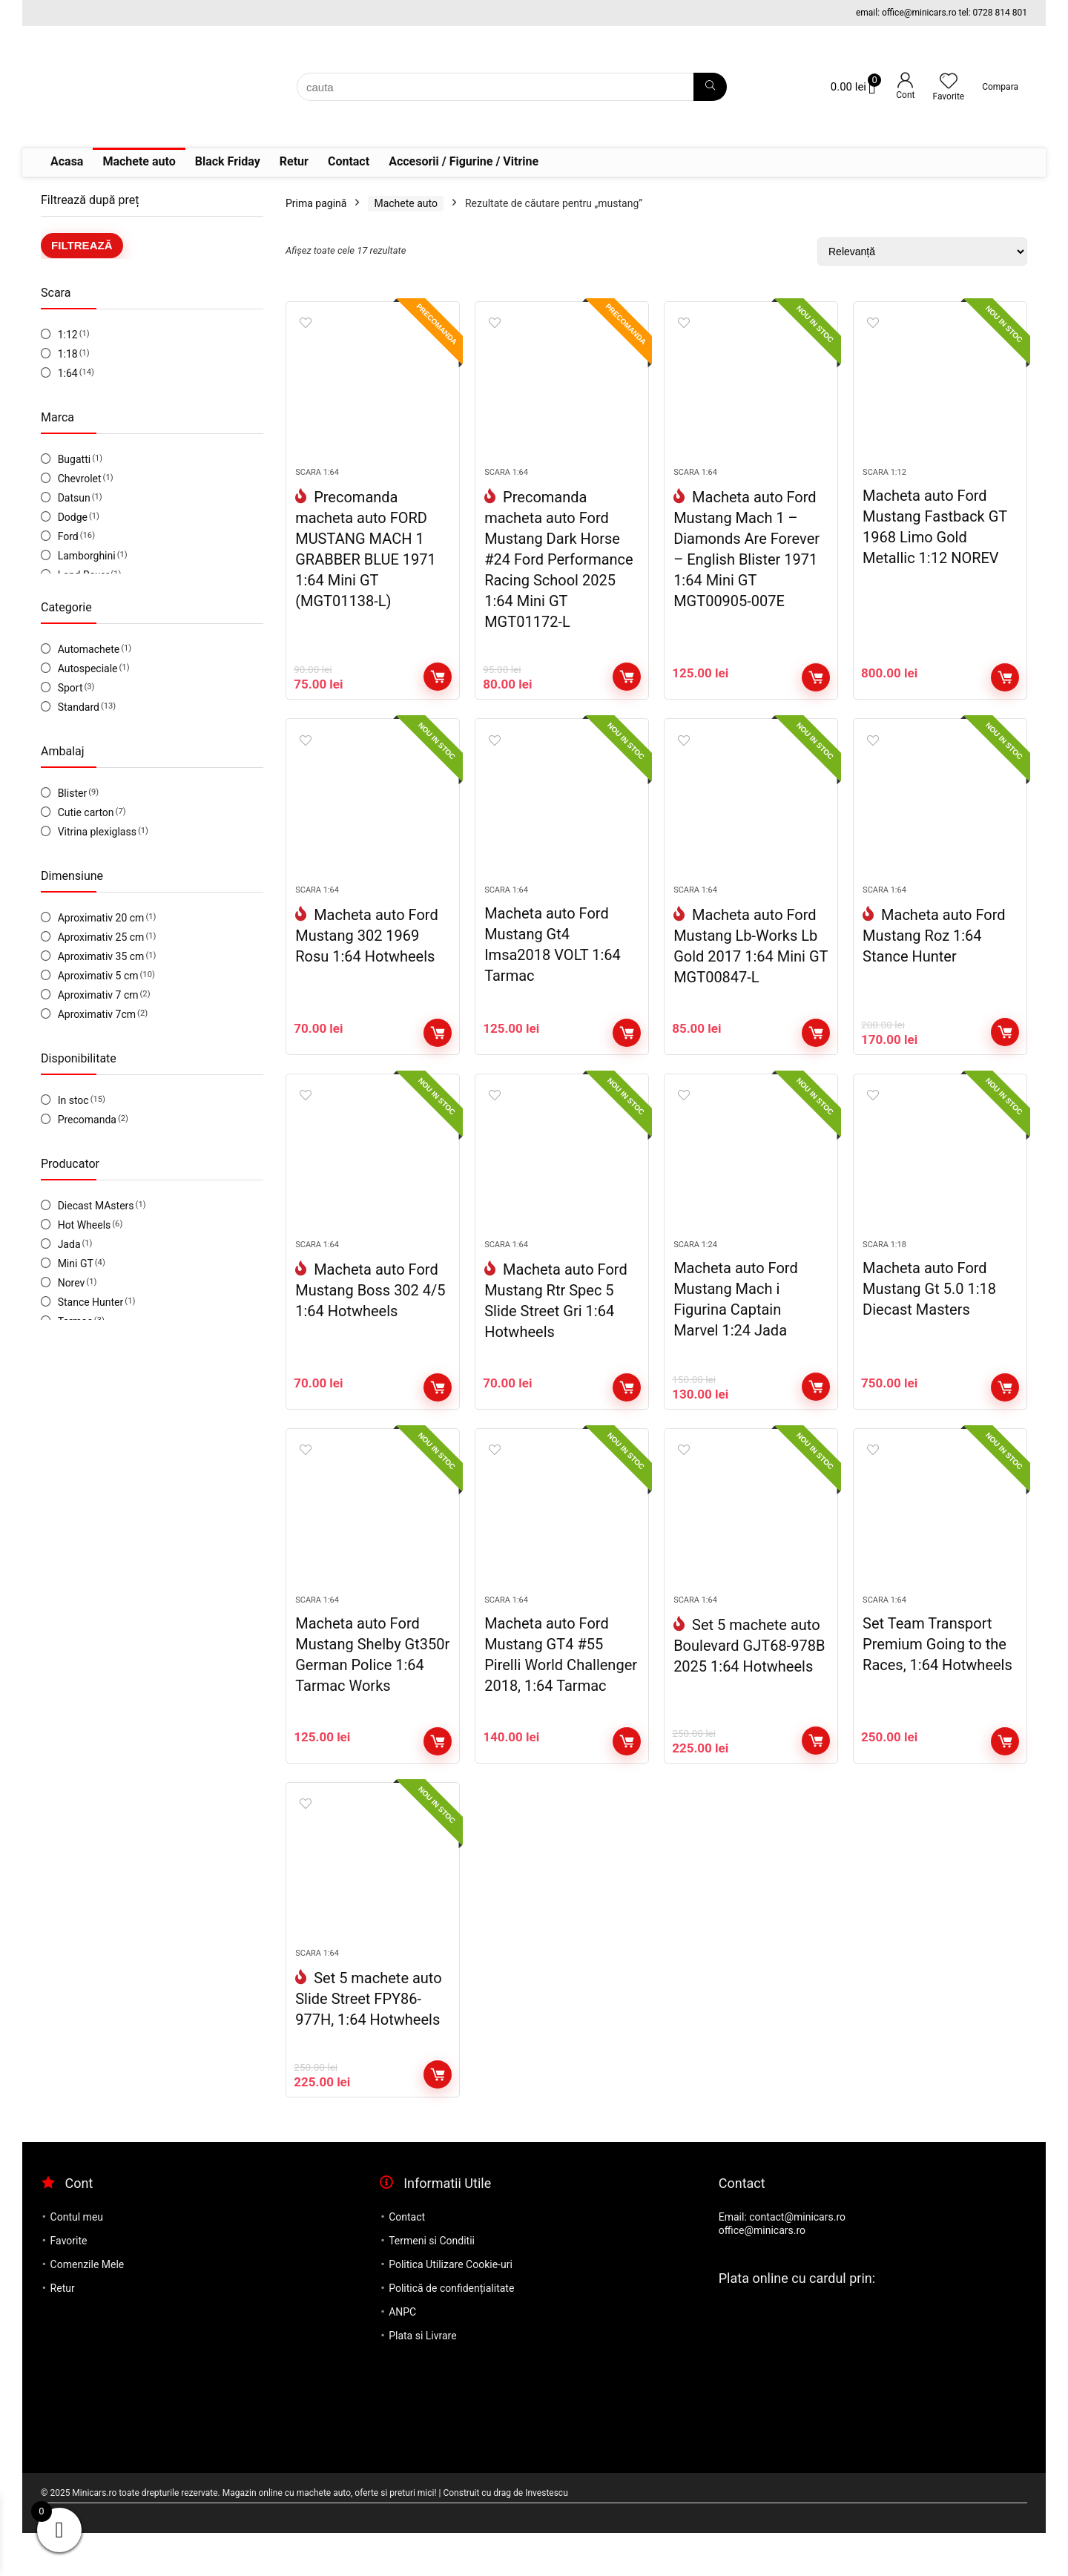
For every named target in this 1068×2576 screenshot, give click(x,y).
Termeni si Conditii (432, 2284)
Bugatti (74, 459)
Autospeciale (88, 668)
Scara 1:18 (884, 1270)
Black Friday (227, 161)
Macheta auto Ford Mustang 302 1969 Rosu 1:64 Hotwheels (366, 952)
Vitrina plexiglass (97, 832)
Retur (294, 161)
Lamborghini (87, 556)
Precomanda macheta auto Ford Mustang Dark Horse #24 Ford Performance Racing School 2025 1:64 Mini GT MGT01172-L (558, 568)
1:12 (68, 335)
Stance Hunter (91, 1302)
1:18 (68, 354)
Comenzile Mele (87, 2307)
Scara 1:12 (884, 481)
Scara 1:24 (695, 1270)
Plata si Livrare (422, 2379)
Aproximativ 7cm (97, 1014)
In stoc (73, 1100)
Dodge (73, 517)
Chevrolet (80, 478)
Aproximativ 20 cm (101, 918)
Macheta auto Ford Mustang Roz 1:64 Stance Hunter (934, 952)
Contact (348, 161)
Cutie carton (86, 812)
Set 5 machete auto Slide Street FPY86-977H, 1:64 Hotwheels (368, 2041)
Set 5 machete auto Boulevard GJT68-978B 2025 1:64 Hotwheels (749, 1679)
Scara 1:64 (317, 481)
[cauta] (710, 87)
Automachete (89, 649)
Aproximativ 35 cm (101, 956)
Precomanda (87, 1120)
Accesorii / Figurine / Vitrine (463, 161)
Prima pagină (316, 203)
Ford (68, 536)
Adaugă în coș (437, 685)
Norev (71, 1283)
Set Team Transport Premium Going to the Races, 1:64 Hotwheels (937, 1678)
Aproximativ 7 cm (98, 995)
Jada (69, 1244)
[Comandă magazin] (922, 251)
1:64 (68, 373)
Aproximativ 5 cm (98, 976)
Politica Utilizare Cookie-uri (450, 2307)
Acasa (66, 161)
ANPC (402, 2355)
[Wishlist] (948, 82)
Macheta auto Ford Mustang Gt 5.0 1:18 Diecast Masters (929, 1314)
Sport (70, 688)
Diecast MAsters (96, 1206)
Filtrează (82, 245)
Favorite (69, 2284)
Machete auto (138, 161)
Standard (78, 707)
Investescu (546, 2536)
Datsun (74, 498)
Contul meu (76, 2260)
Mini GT (75, 1263)
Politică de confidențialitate (451, 2331)
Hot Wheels (84, 1225)
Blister (73, 793)
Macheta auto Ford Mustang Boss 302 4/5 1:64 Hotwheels (370, 1316)
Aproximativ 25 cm (101, 937)
